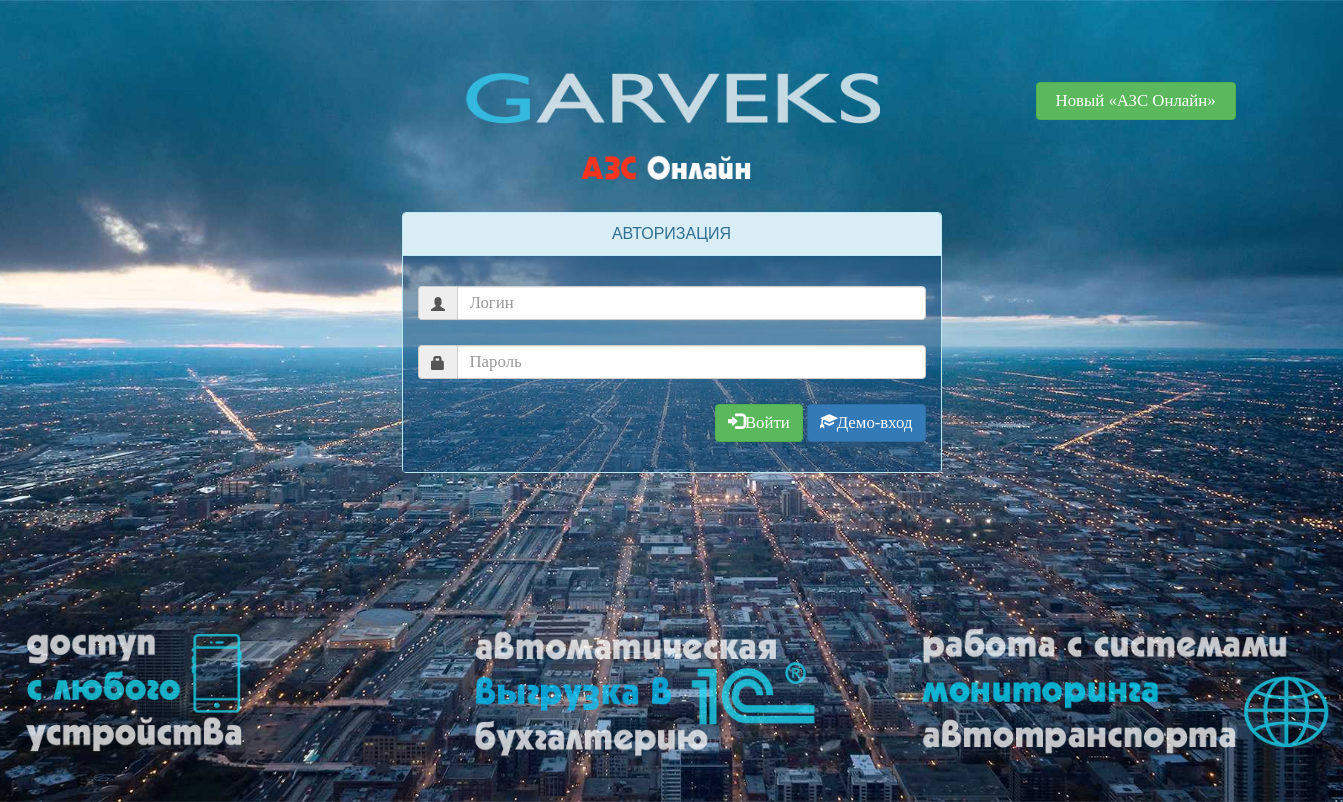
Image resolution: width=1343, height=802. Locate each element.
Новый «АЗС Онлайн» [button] (1136, 100)
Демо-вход (866, 422)
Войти (759, 422)
